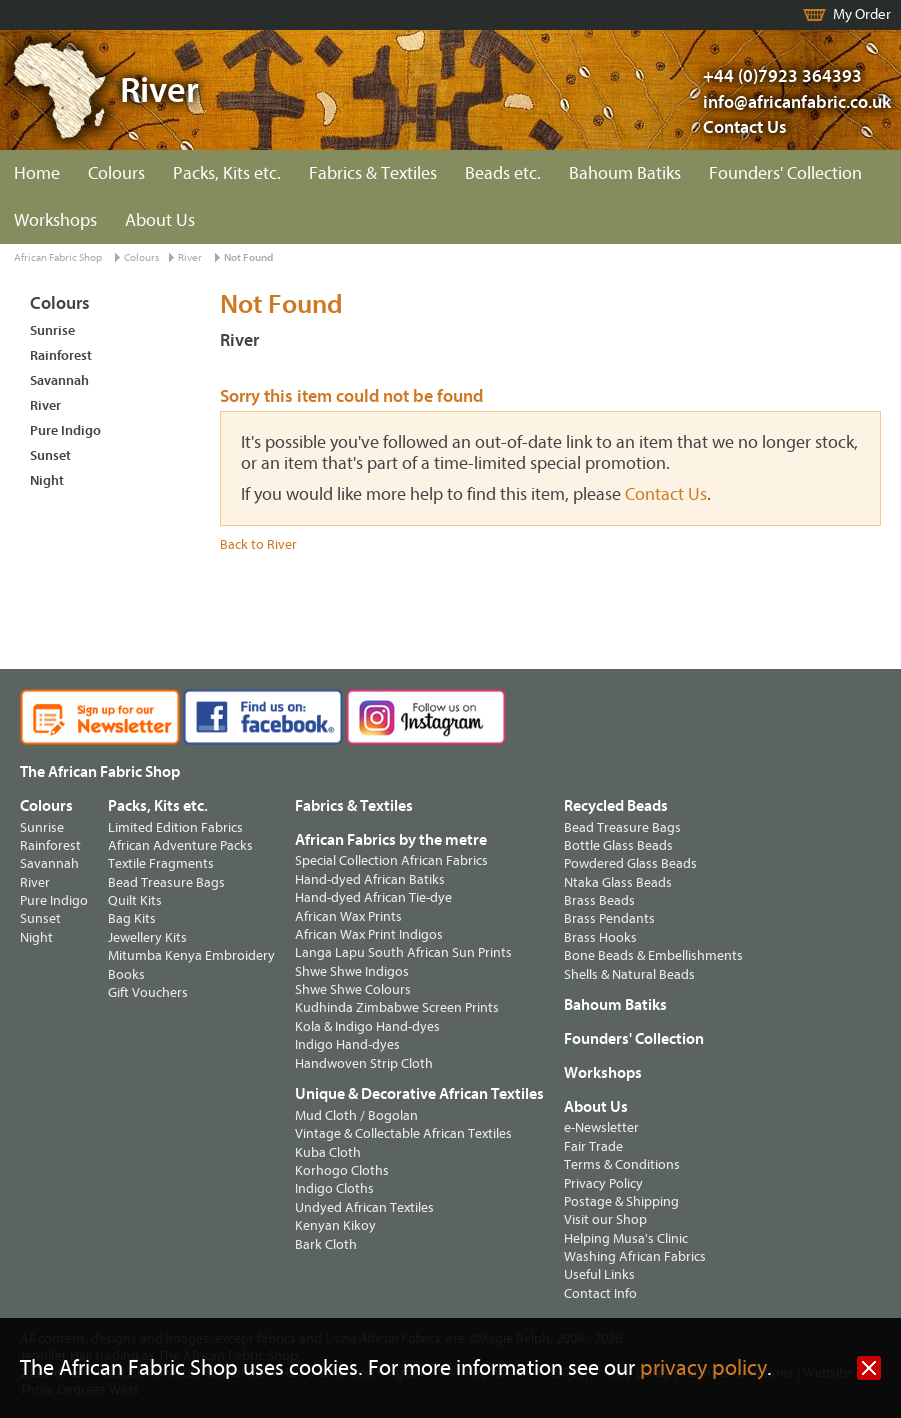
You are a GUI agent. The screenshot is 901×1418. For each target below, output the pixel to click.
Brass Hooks (600, 937)
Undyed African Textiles (364, 1207)
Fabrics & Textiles (373, 173)
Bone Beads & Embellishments (653, 955)
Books (126, 974)
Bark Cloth (326, 1244)
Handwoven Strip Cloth (364, 1063)
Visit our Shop (605, 1219)
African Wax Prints (348, 916)
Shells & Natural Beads (629, 974)
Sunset (50, 455)
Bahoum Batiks (625, 173)
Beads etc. (503, 173)
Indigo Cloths (334, 1188)
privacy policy (703, 1368)
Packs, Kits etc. (227, 173)
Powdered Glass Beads (630, 863)
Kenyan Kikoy (335, 1225)
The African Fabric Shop (100, 772)
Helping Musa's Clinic (626, 1238)
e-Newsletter (601, 1127)
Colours (116, 173)
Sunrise (52, 330)
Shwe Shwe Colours (353, 989)
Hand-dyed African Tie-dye (373, 897)
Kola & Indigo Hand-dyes (367, 1026)
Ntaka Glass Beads (618, 882)
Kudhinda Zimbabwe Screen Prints (397, 1007)
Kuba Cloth (328, 1152)
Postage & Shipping (621, 1201)
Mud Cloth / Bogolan (356, 1115)
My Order (862, 14)
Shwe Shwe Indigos (352, 971)
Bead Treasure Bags (166, 882)
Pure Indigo (65, 430)
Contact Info (600, 1293)
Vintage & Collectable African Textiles (403, 1133)
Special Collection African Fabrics (391, 860)
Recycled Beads (616, 806)
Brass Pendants (609, 918)
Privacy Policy (603, 1183)
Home (37, 173)
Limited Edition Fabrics (175, 827)
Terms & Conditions (622, 1164)
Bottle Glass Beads (618, 845)
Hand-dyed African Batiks (370, 879)
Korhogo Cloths (342, 1170)
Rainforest (61, 355)
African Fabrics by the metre (391, 840)
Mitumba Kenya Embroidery (191, 955)
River (190, 257)
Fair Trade (593, 1146)
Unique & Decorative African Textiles (419, 1094)
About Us (160, 220)
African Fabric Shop (58, 257)
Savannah (59, 380)
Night (47, 480)
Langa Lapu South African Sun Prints (403, 952)
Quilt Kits (135, 900)
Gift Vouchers (148, 992)
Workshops (55, 220)
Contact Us (745, 127)
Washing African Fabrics (635, 1256)
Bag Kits (132, 918)
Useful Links (599, 1274)
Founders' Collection (785, 173)
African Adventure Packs (180, 845)
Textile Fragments (161, 863)
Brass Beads (599, 900)
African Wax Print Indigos (369, 934)
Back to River (258, 544)
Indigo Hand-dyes (347, 1044)
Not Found (248, 257)
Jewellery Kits (147, 937)
